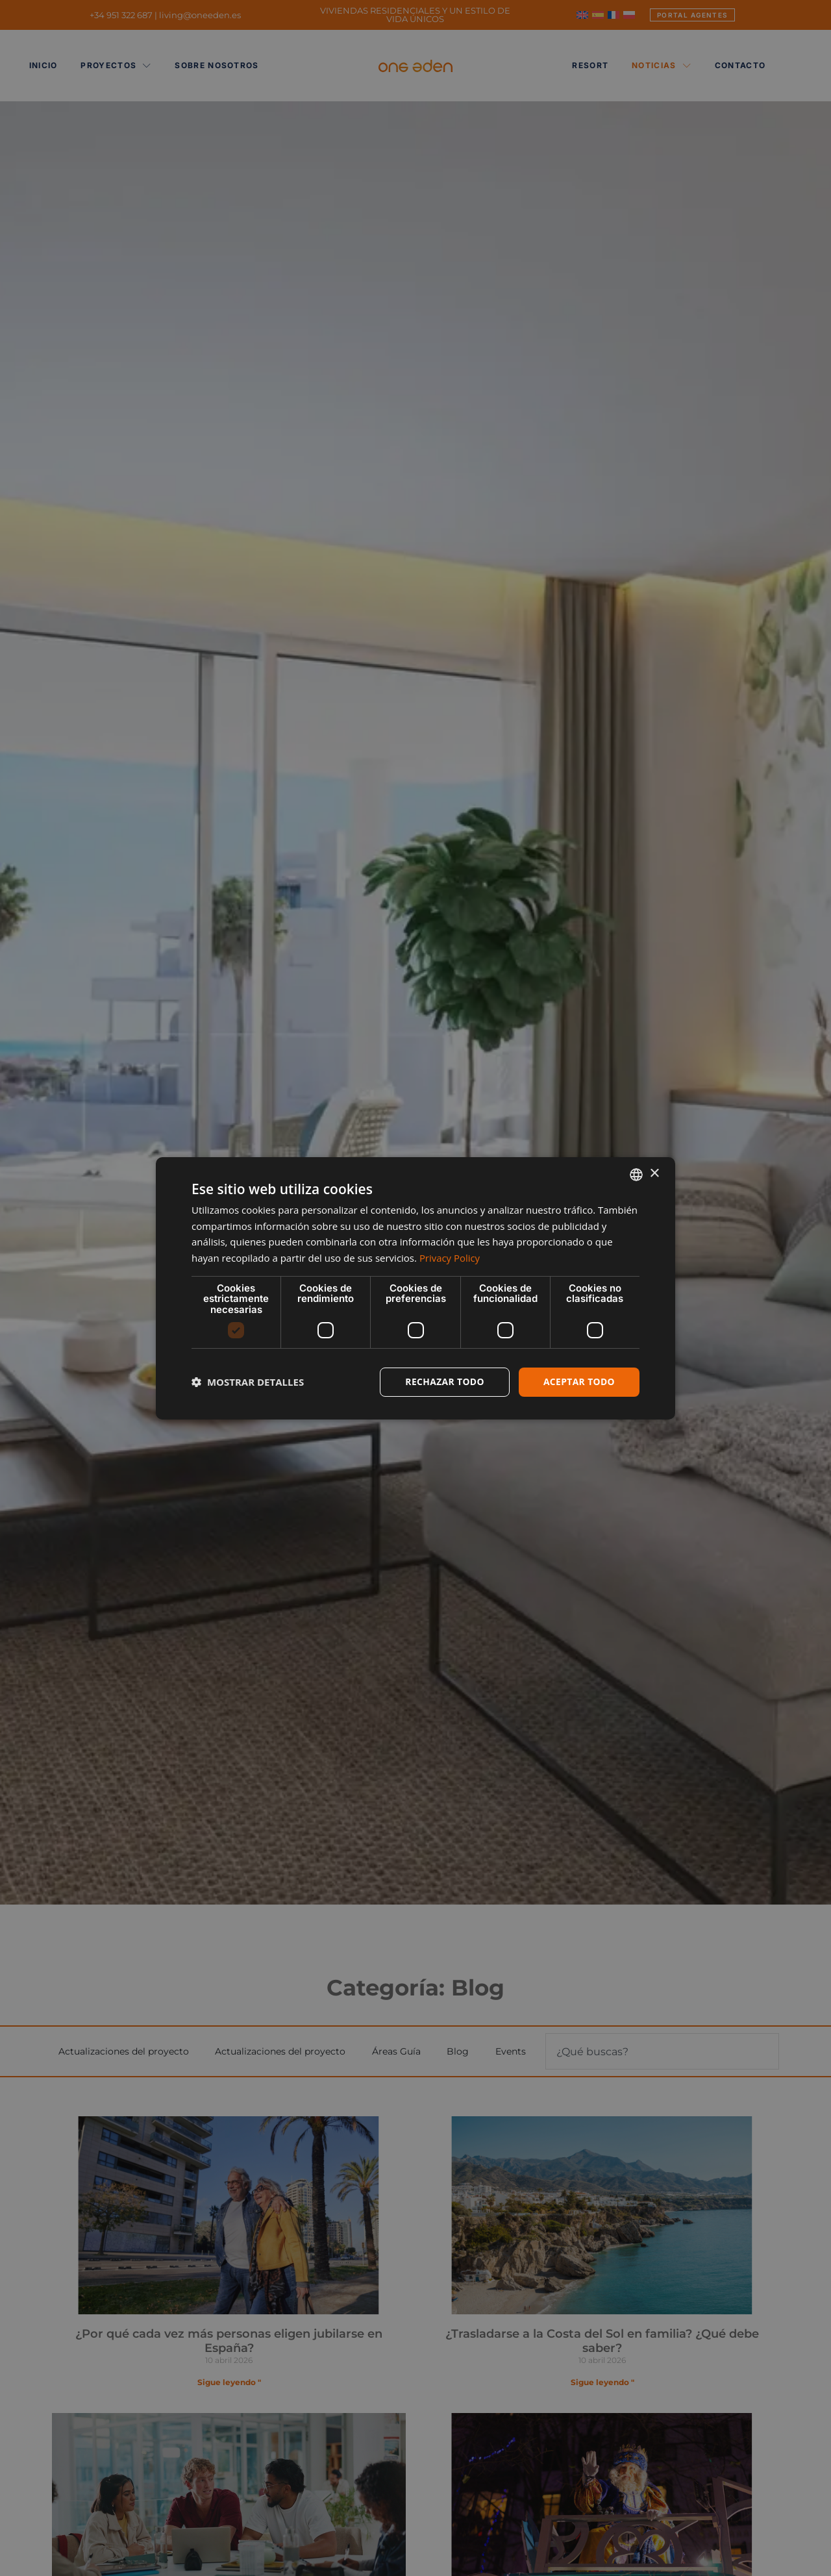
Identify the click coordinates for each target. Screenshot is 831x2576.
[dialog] (415, 1288)
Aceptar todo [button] (579, 1381)
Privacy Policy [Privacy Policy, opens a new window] (449, 1257)
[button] (248, 1382)
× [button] (654, 1174)
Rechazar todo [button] (444, 1381)
